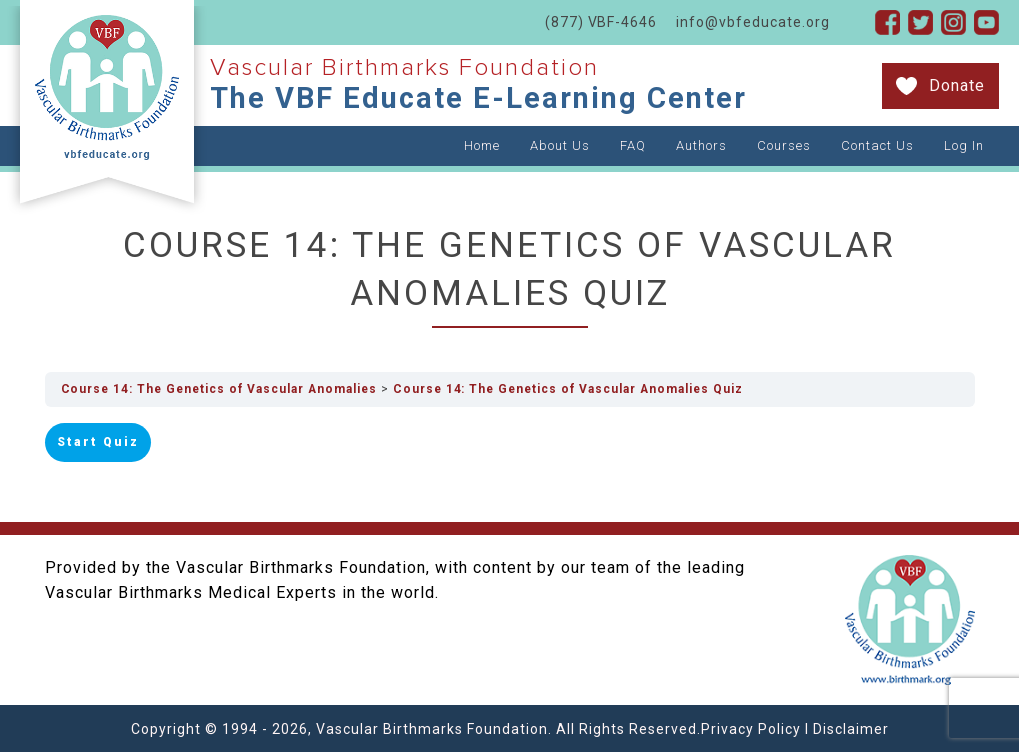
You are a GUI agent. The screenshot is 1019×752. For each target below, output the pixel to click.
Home (482, 145)
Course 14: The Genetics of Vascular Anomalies (222, 389)
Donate (957, 85)
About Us (560, 145)
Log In (964, 145)
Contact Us (877, 145)
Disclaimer (851, 728)
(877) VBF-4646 (600, 22)
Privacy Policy (751, 728)
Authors (701, 145)
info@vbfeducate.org (753, 22)
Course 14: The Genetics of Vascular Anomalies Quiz (578, 389)
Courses (784, 145)
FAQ (633, 145)
